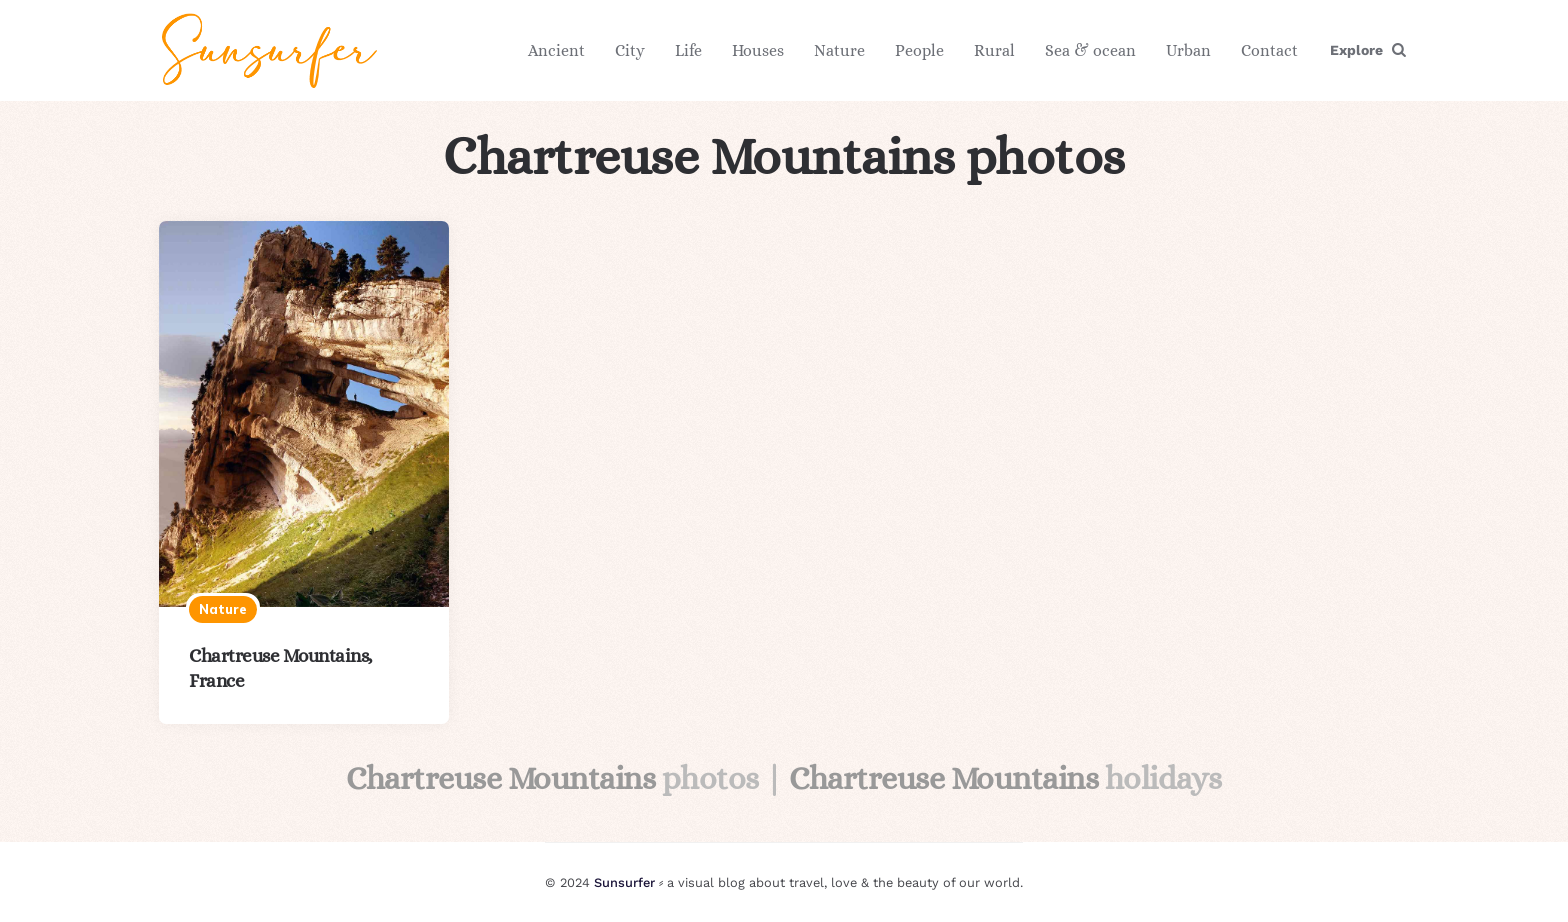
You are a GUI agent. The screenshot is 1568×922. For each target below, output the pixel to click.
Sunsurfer (624, 882)
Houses (758, 50)
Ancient (556, 50)
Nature (839, 50)
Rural (994, 50)
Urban (1188, 50)
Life (688, 50)
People (919, 50)
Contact (1269, 50)
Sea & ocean (1090, 50)
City (630, 50)
